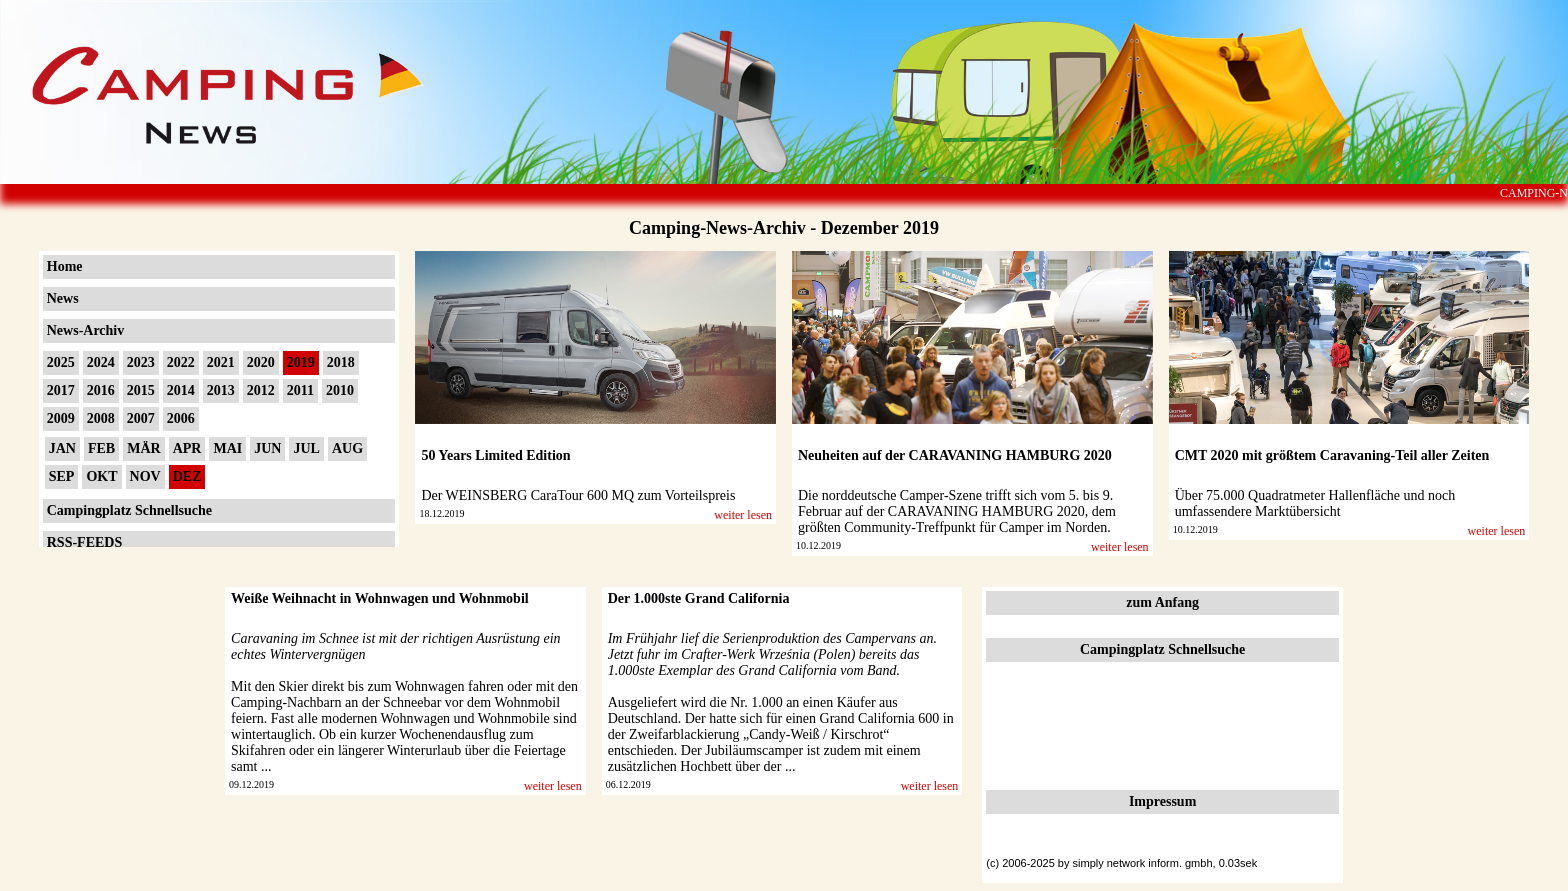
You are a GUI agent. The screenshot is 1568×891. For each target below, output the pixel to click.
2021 (221, 362)
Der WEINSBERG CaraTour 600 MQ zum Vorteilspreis (578, 495)
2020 (261, 362)
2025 (61, 362)
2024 (101, 362)
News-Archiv (86, 330)
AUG (347, 448)
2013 (221, 390)
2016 (101, 390)
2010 (340, 390)
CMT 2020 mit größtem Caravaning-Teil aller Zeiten (1332, 455)
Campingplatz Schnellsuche (129, 510)
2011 (300, 390)
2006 (181, 418)
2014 (181, 390)
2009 (61, 418)
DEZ (187, 476)
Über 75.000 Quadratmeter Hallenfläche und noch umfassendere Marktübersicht (1315, 503)
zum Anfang (1162, 602)
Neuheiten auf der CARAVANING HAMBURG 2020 (955, 455)
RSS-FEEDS (84, 542)
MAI (227, 448)
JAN (62, 448)
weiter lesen (743, 515)
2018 (341, 362)
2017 (61, 390)
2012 (261, 390)
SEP (62, 476)
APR (187, 448)
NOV (145, 476)
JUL (306, 448)
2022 (181, 362)
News (63, 298)
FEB (101, 448)
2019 (301, 362)
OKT (101, 476)
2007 (141, 418)
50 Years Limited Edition (495, 455)
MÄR (143, 448)
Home (65, 266)
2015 (141, 390)
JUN (267, 448)
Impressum (1162, 801)
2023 (141, 362)
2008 (101, 418)
